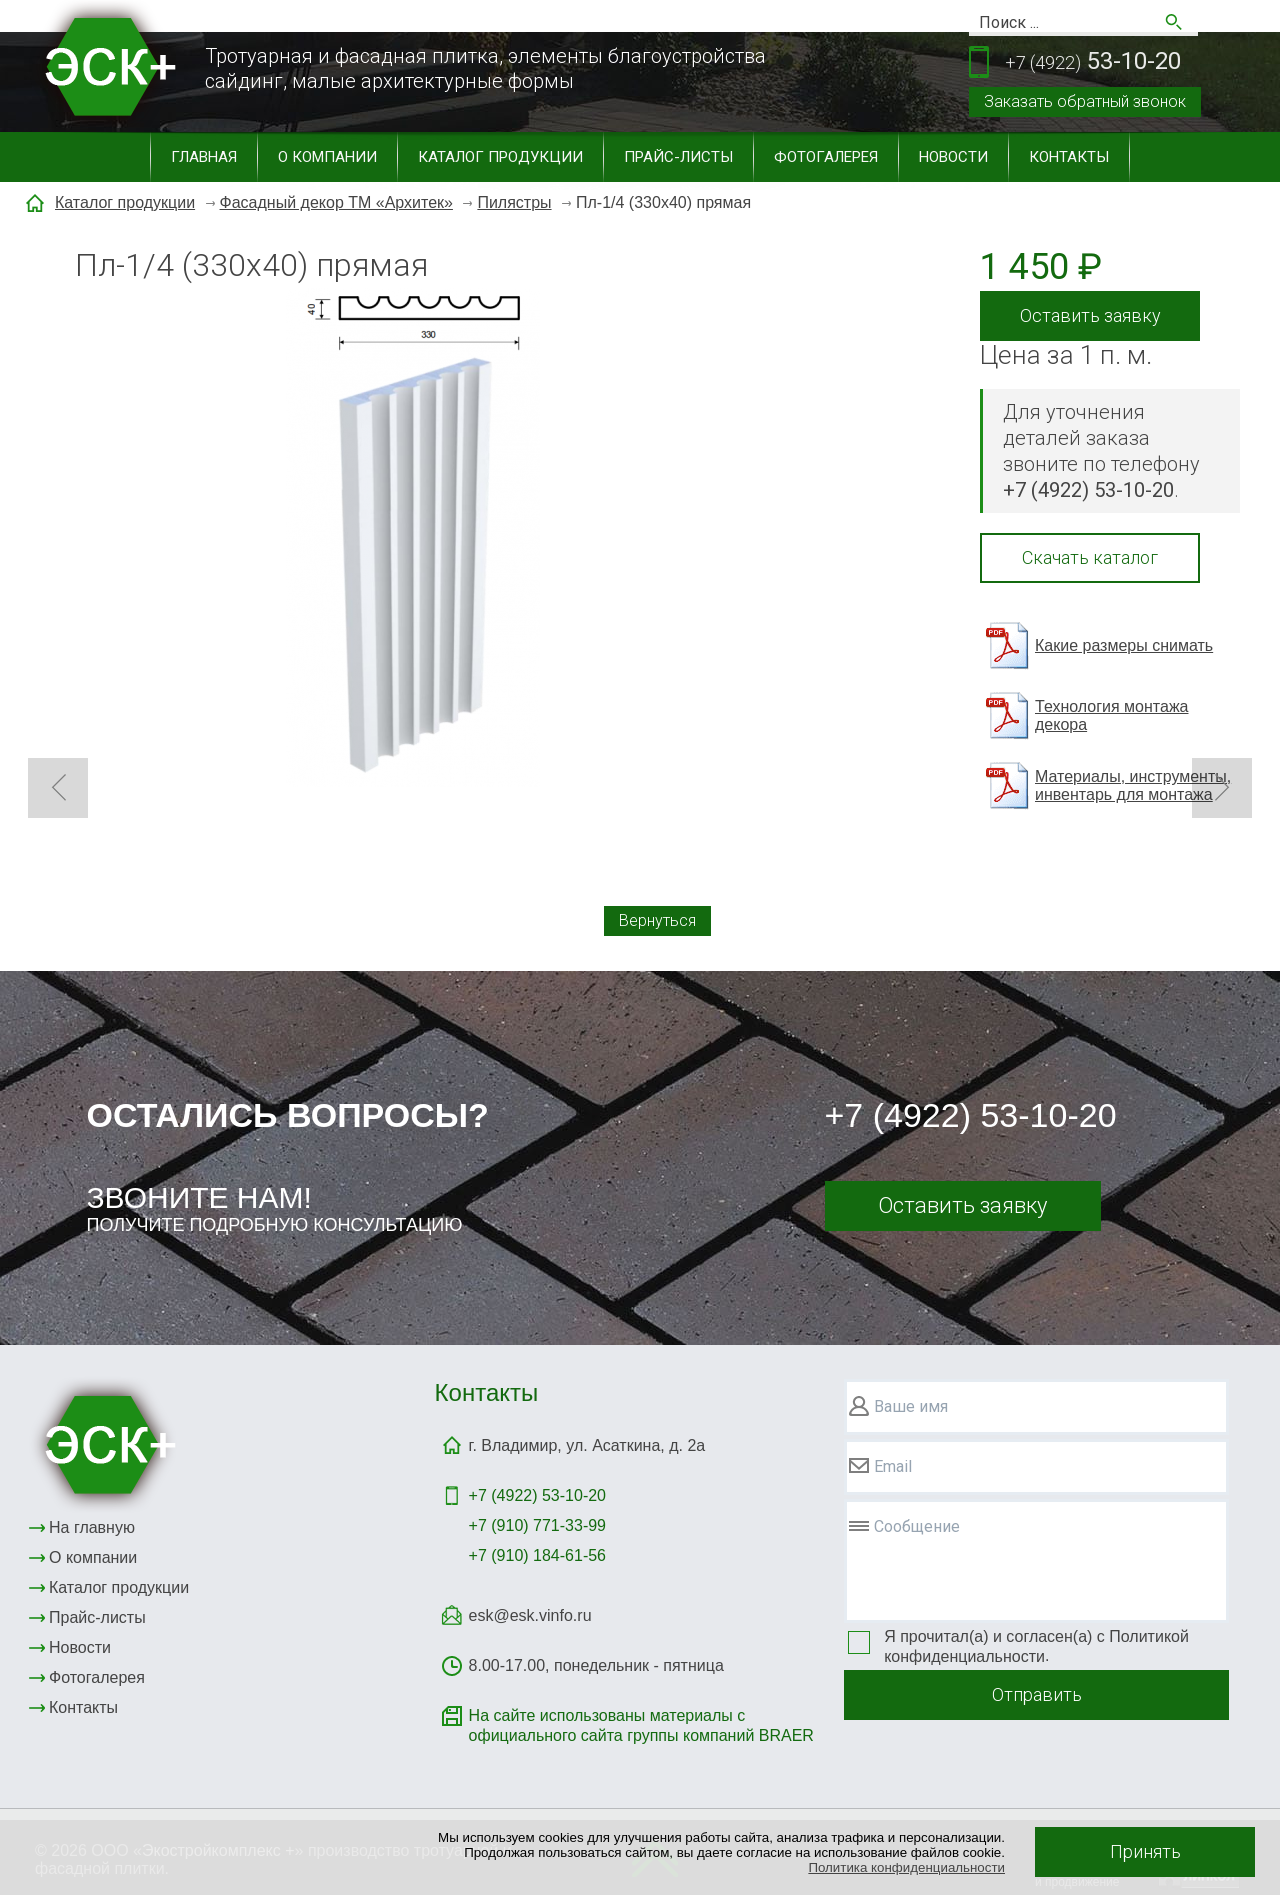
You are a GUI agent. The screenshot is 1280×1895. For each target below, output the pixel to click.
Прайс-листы (678, 157)
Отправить (1037, 1694)
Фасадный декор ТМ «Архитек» (336, 202)
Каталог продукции (500, 157)
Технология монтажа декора (1111, 715)
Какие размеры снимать (1124, 645)
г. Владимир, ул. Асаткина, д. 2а (587, 1445)
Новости (953, 157)
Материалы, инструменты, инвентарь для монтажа (1133, 785)
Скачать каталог (1090, 557)
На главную (92, 1527)
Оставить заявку (1090, 315)
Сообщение (917, 1526)
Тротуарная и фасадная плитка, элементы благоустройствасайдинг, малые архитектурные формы (485, 68)
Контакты (1069, 157)
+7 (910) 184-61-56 (537, 1555)
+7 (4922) (537, 1495)
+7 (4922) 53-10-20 (971, 1115)
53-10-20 (1093, 62)
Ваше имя (911, 1406)
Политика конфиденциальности (906, 1867)
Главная (204, 157)
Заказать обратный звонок (1085, 101)
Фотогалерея (826, 157)
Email (893, 1466)
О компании (327, 157)
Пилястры (514, 202)
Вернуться (657, 920)
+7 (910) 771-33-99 (537, 1525)
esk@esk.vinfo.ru (530, 1615)
